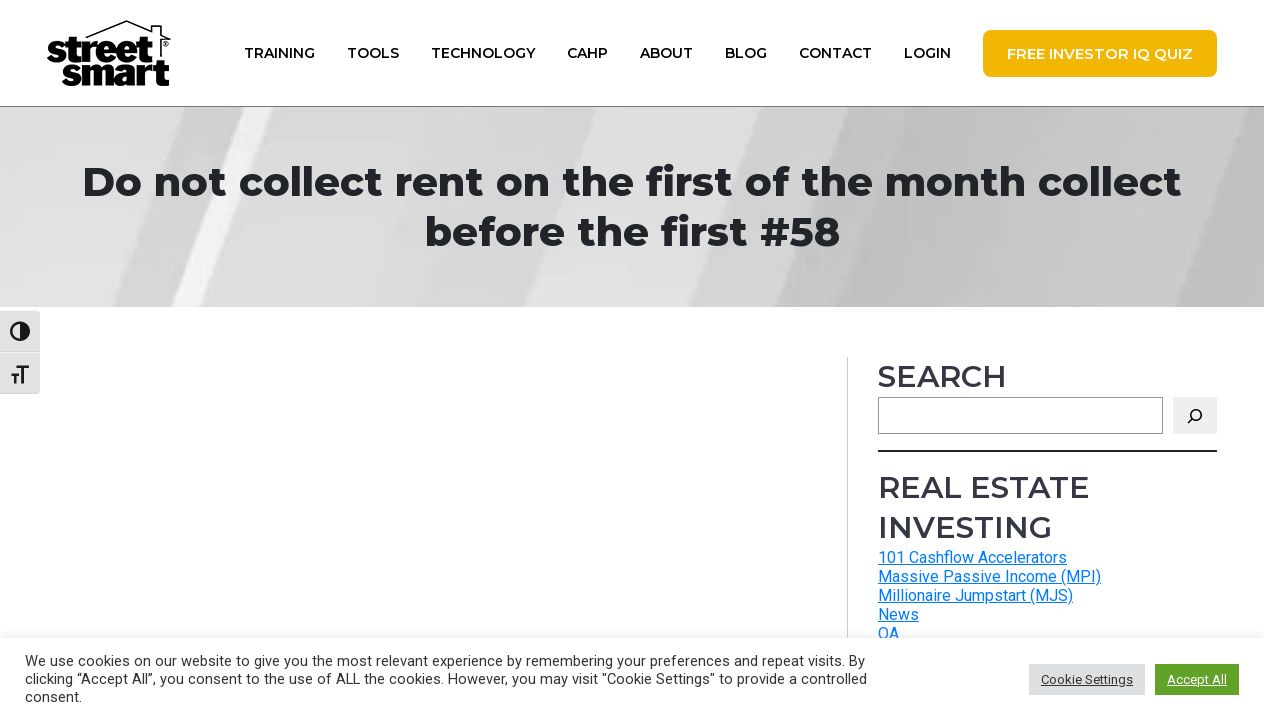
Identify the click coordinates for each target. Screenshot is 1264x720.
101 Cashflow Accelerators (972, 557)
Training (279, 53)
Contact (835, 53)
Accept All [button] (1197, 679)
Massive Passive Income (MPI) (989, 576)
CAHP (587, 53)
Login (927, 53)
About (666, 53)
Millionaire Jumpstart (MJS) (975, 595)
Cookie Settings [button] (1087, 679)
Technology (483, 53)
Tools (373, 53)
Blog (746, 53)
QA (888, 633)
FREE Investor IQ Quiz (1100, 53)
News (898, 614)
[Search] (1195, 415)
